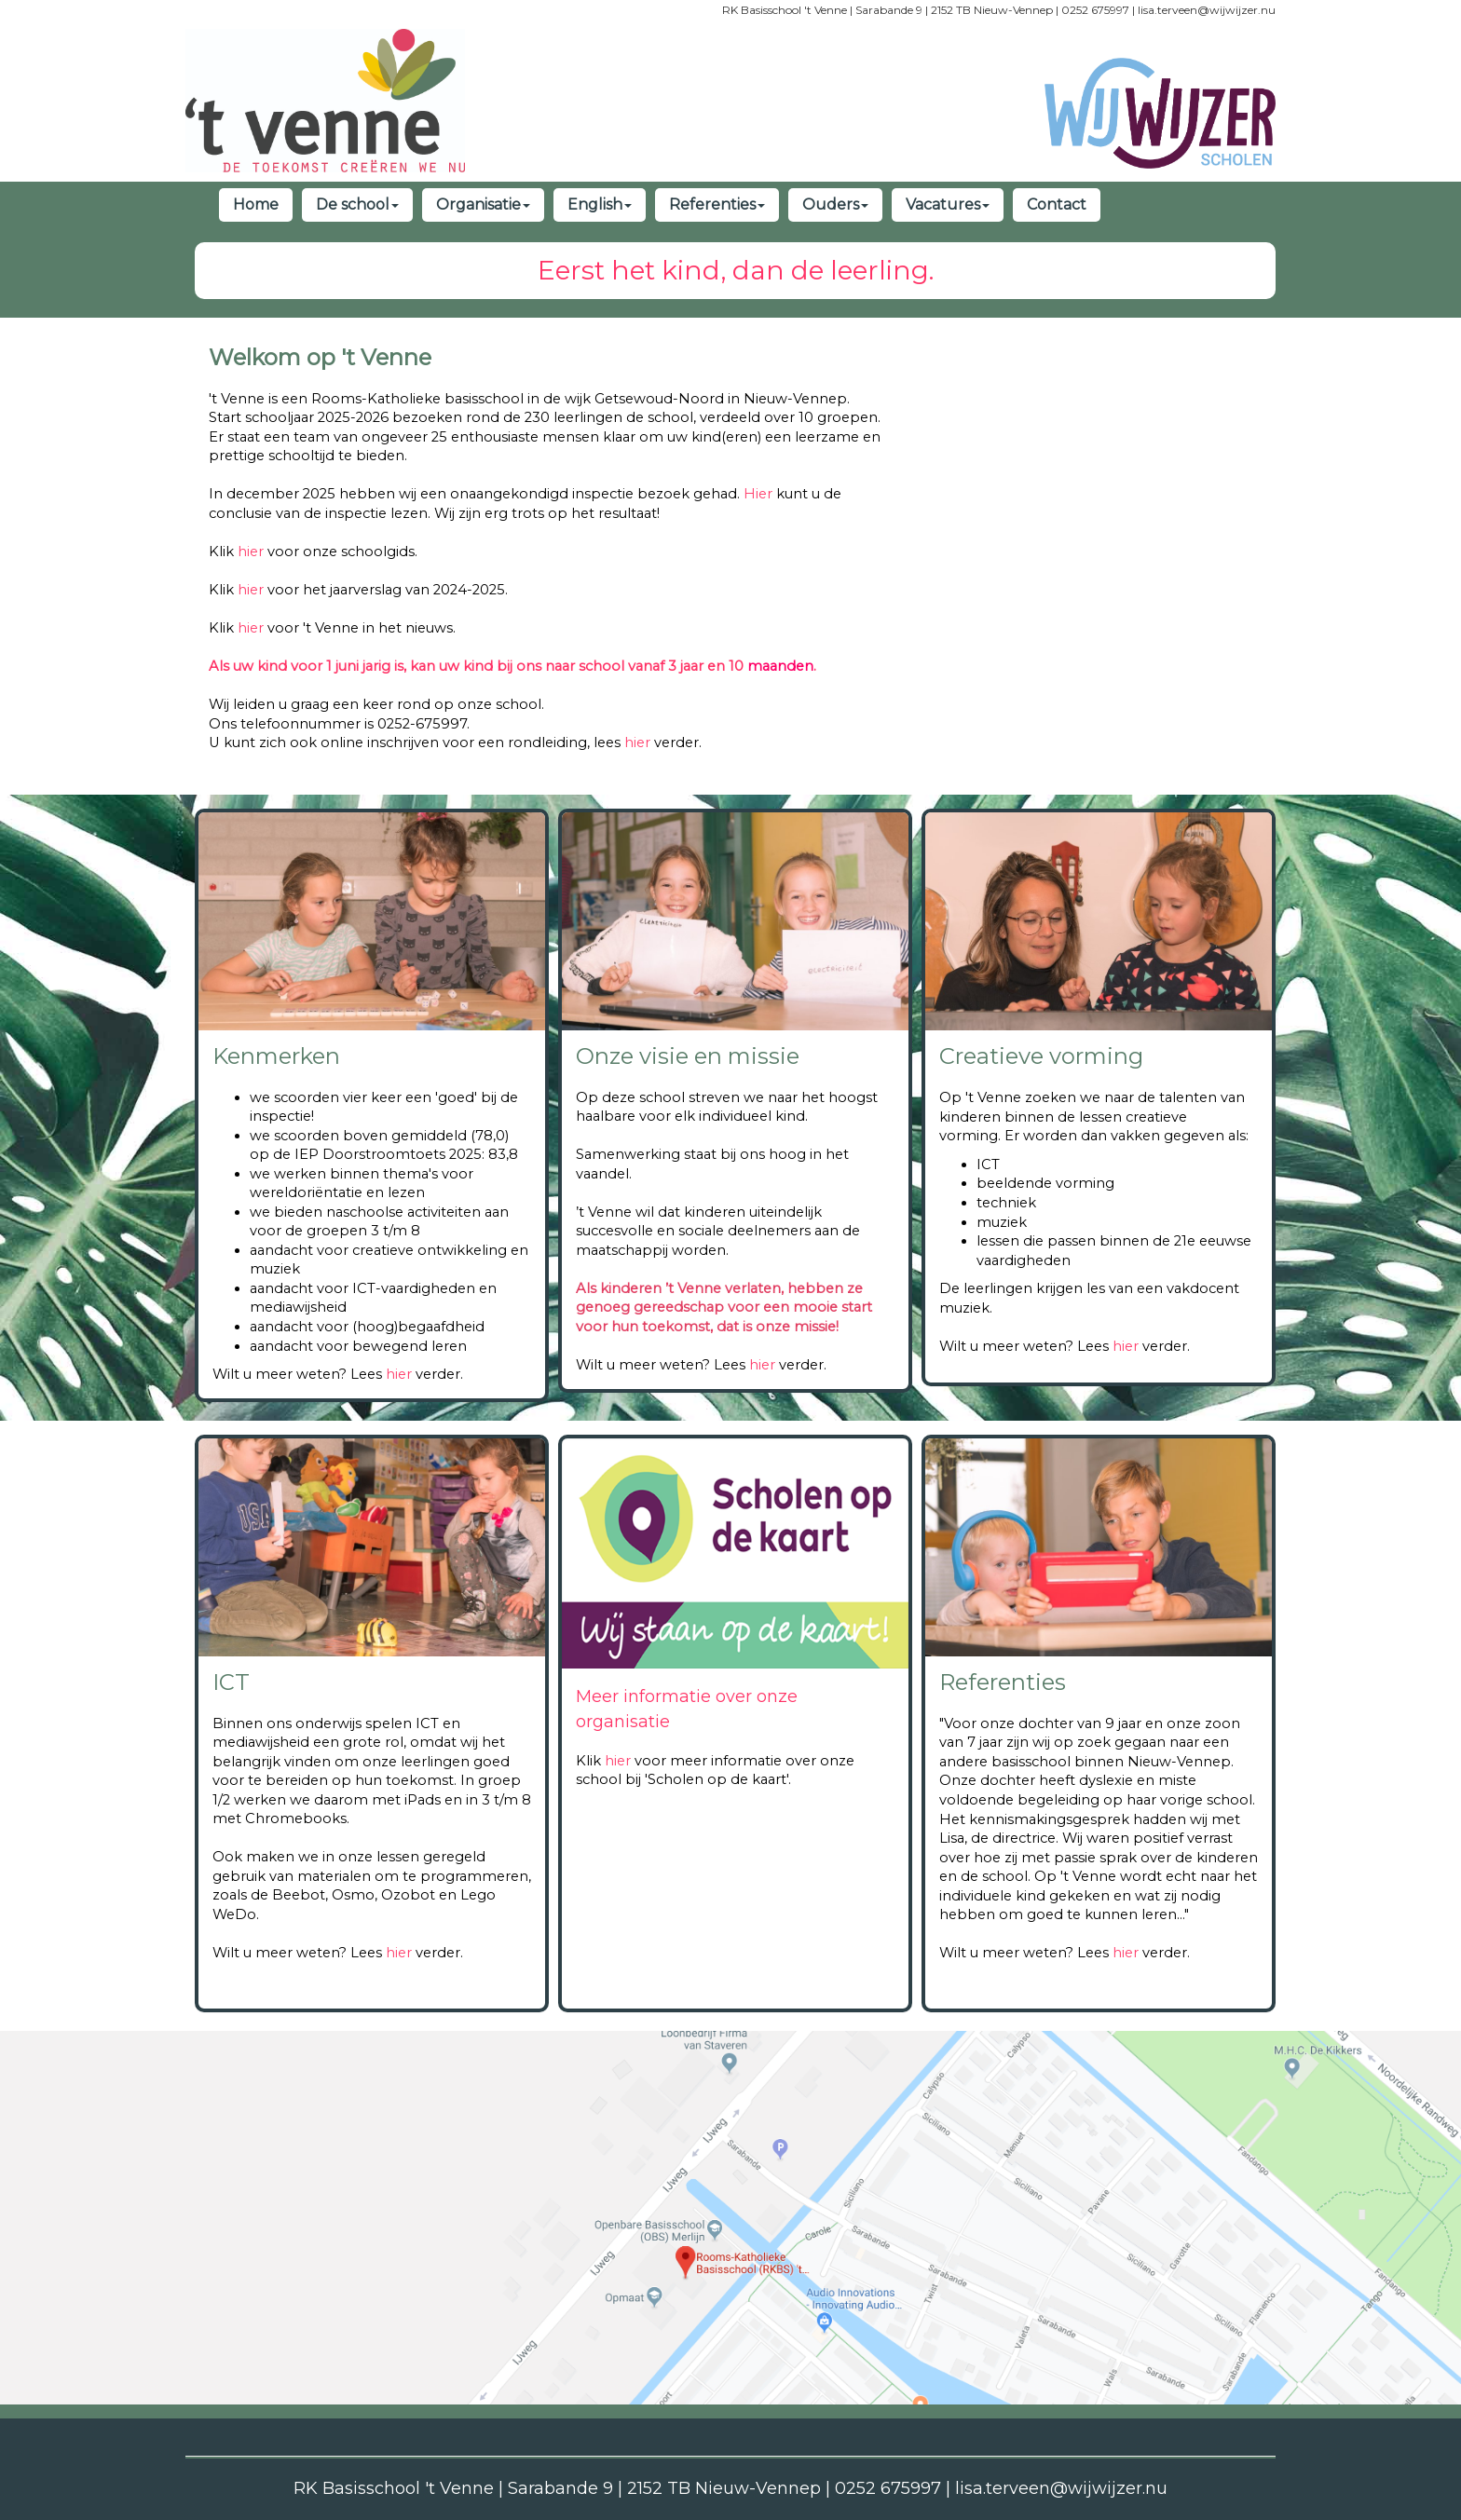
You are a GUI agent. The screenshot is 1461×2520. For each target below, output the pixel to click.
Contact (1056, 204)
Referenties (717, 204)
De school (357, 204)
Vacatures (948, 204)
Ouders (835, 204)
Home (256, 204)
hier (251, 551)
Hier (758, 493)
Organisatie (483, 204)
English (599, 204)
